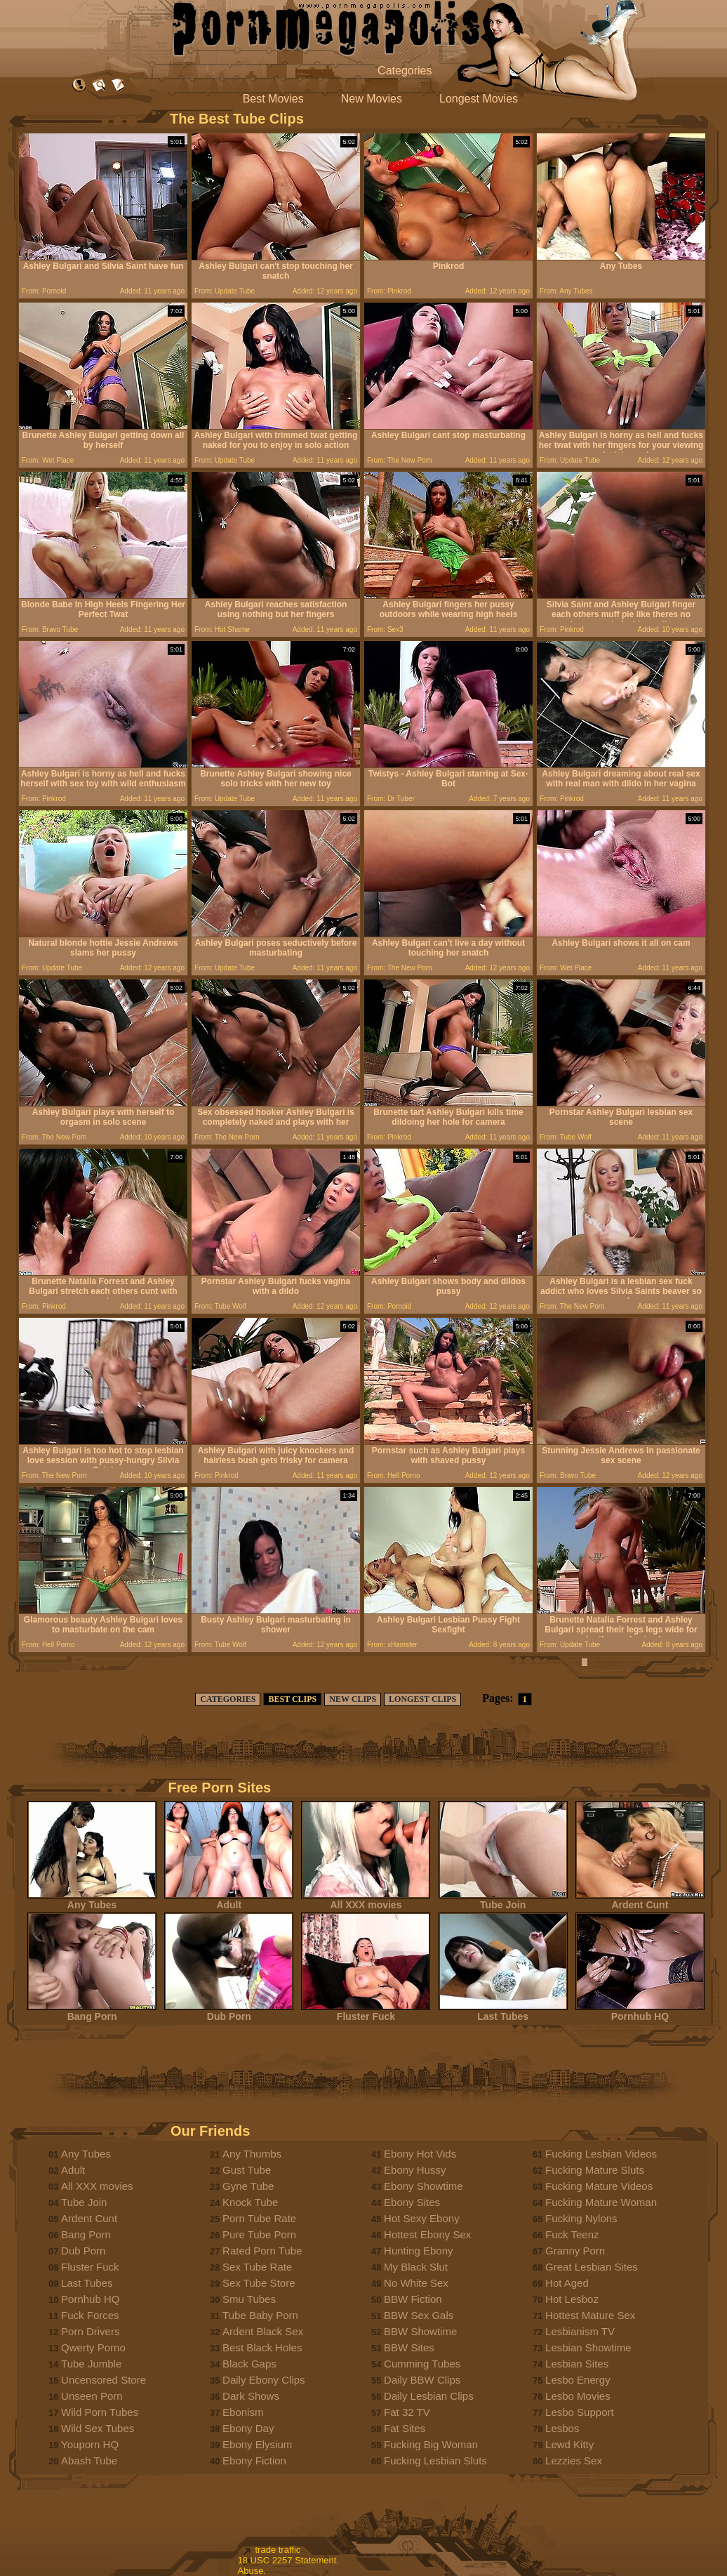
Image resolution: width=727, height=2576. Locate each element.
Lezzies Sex (573, 2460)
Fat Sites (404, 2428)
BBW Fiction (413, 2299)
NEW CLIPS (352, 1699)
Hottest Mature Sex (590, 2315)
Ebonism (242, 2412)
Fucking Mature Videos (599, 2186)
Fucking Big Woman (431, 2444)
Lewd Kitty (569, 2444)
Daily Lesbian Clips (429, 2396)
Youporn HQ (90, 2444)
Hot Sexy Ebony (422, 2218)
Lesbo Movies (578, 2396)
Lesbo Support (579, 2412)
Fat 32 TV (407, 2412)
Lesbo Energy (578, 2380)
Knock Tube (250, 2202)
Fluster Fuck (365, 2012)
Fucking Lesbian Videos (601, 2154)
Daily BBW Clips (422, 2380)
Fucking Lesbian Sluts (435, 2460)
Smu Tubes (249, 2299)
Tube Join (503, 1900)
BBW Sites (409, 2347)
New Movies (371, 99)
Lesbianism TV (580, 2331)
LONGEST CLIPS (422, 1699)
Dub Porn (228, 2012)
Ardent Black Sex (262, 2331)
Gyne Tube (248, 2186)
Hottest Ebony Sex (427, 2234)
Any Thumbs (251, 2154)
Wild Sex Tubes (97, 2428)
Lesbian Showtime (588, 2347)
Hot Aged (567, 2283)
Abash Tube (89, 2460)
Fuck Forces (90, 2315)
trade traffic (278, 2549)
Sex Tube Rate (257, 2267)
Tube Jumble (91, 2364)
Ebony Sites (412, 2202)
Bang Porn (91, 2012)
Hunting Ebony (418, 2251)
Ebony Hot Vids (420, 2154)
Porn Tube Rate (259, 2218)
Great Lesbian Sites (591, 2267)
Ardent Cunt (640, 1900)
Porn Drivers (90, 2331)
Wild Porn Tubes (99, 2412)
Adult (228, 1900)
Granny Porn (575, 2251)
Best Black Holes (262, 2347)
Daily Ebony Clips (263, 2380)
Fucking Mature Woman (601, 2202)
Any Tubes (91, 1900)
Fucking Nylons (581, 2218)
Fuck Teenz (572, 2234)
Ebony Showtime (423, 2186)
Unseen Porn (92, 2396)
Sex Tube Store (258, 2283)
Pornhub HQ (640, 2012)
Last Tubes (503, 2012)
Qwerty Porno (93, 2347)
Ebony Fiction (254, 2460)
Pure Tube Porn (259, 2234)
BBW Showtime (420, 2331)
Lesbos (562, 2428)
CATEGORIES (227, 1699)
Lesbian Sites (576, 2364)
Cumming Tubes (422, 2364)
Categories (405, 71)
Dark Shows (250, 2396)
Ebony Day (248, 2428)
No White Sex (416, 2283)
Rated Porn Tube (262, 2251)
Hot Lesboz (572, 2299)
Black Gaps (249, 2364)
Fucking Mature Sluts (594, 2170)
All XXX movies (365, 1900)
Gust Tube (246, 2170)
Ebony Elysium (257, 2444)
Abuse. (252, 2570)
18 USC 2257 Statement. (289, 2560)
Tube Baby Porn (260, 2315)
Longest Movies (478, 99)
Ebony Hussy (415, 2170)
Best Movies (273, 99)
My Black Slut (416, 2267)
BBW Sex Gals (418, 2315)
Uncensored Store (103, 2380)
